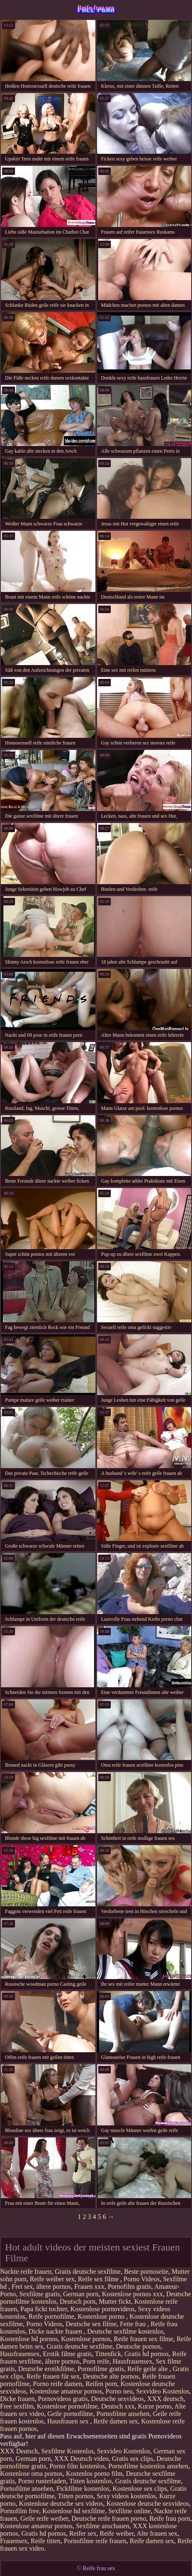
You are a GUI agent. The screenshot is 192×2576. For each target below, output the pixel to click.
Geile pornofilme (70, 2413)
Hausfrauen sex (68, 2421)
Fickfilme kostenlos (83, 2488)
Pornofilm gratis (129, 2286)
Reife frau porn (170, 2518)
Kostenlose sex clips (139, 2488)
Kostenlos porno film (94, 2473)
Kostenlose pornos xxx (132, 2293)
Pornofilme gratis (100, 2368)
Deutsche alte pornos (111, 2376)
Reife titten (46, 2540)
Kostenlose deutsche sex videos (61, 2503)
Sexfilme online (129, 2510)
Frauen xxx (89, 2286)
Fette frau (133, 2323)
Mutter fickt (115, 2301)
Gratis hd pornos (147, 2353)
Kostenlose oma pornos (31, 2473)
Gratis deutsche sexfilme (87, 2271)
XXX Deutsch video (81, 2458)
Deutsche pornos (138, 2346)
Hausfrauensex (20, 2353)
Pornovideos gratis (63, 2398)
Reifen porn (101, 2383)
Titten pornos (75, 2496)
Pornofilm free (19, 2510)
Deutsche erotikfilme (46, 2368)
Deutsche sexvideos (117, 2398)
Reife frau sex (96, 7)
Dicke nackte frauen (56, 2331)
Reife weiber (117, 2533)
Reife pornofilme (51, 2316)
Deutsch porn (78, 2301)
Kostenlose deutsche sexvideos (148, 2503)
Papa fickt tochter (43, 2308)
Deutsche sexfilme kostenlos (125, 2331)
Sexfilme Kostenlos (67, 2451)
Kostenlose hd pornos (29, 2338)
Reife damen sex (115, 2421)
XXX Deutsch (19, 2451)
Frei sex (22, 2286)
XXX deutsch (165, 2398)
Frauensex (13, 2540)
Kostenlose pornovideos (102, 2308)
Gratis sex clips (132, 2458)
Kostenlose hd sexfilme (73, 2510)
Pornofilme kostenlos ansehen (148, 2466)
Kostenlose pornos (86, 2338)
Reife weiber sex (52, 2279)
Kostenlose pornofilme (67, 2406)
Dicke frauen (17, 2398)
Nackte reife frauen (25, 2271)
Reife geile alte (148, 2368)
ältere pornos (53, 2286)
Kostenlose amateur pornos (66, 2391)
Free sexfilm (16, 2406)
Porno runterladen (42, 2481)
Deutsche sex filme (91, 2323)
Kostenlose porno (101, 2316)
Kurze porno (154, 2406)
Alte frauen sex (157, 2533)
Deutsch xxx (118, 2406)
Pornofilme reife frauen (95, 2540)
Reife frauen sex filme (143, 2338)
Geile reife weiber (44, 2518)
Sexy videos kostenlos (126, 2496)
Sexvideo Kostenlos (163, 2391)
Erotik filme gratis (67, 2353)
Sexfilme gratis (39, 2293)
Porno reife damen (57, 2383)
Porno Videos (142, 2279)
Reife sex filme (99, 2279)
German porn (81, 2293)
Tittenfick (108, 2353)
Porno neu (118, 2391)
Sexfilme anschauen (102, 2525)
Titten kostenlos (90, 2481)
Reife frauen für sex (53, 2376)
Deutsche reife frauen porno (109, 2518)
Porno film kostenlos (77, 2466)
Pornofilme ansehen (123, 2413)
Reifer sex (82, 2533)
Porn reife (96, 2361)
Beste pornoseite (146, 2271)
